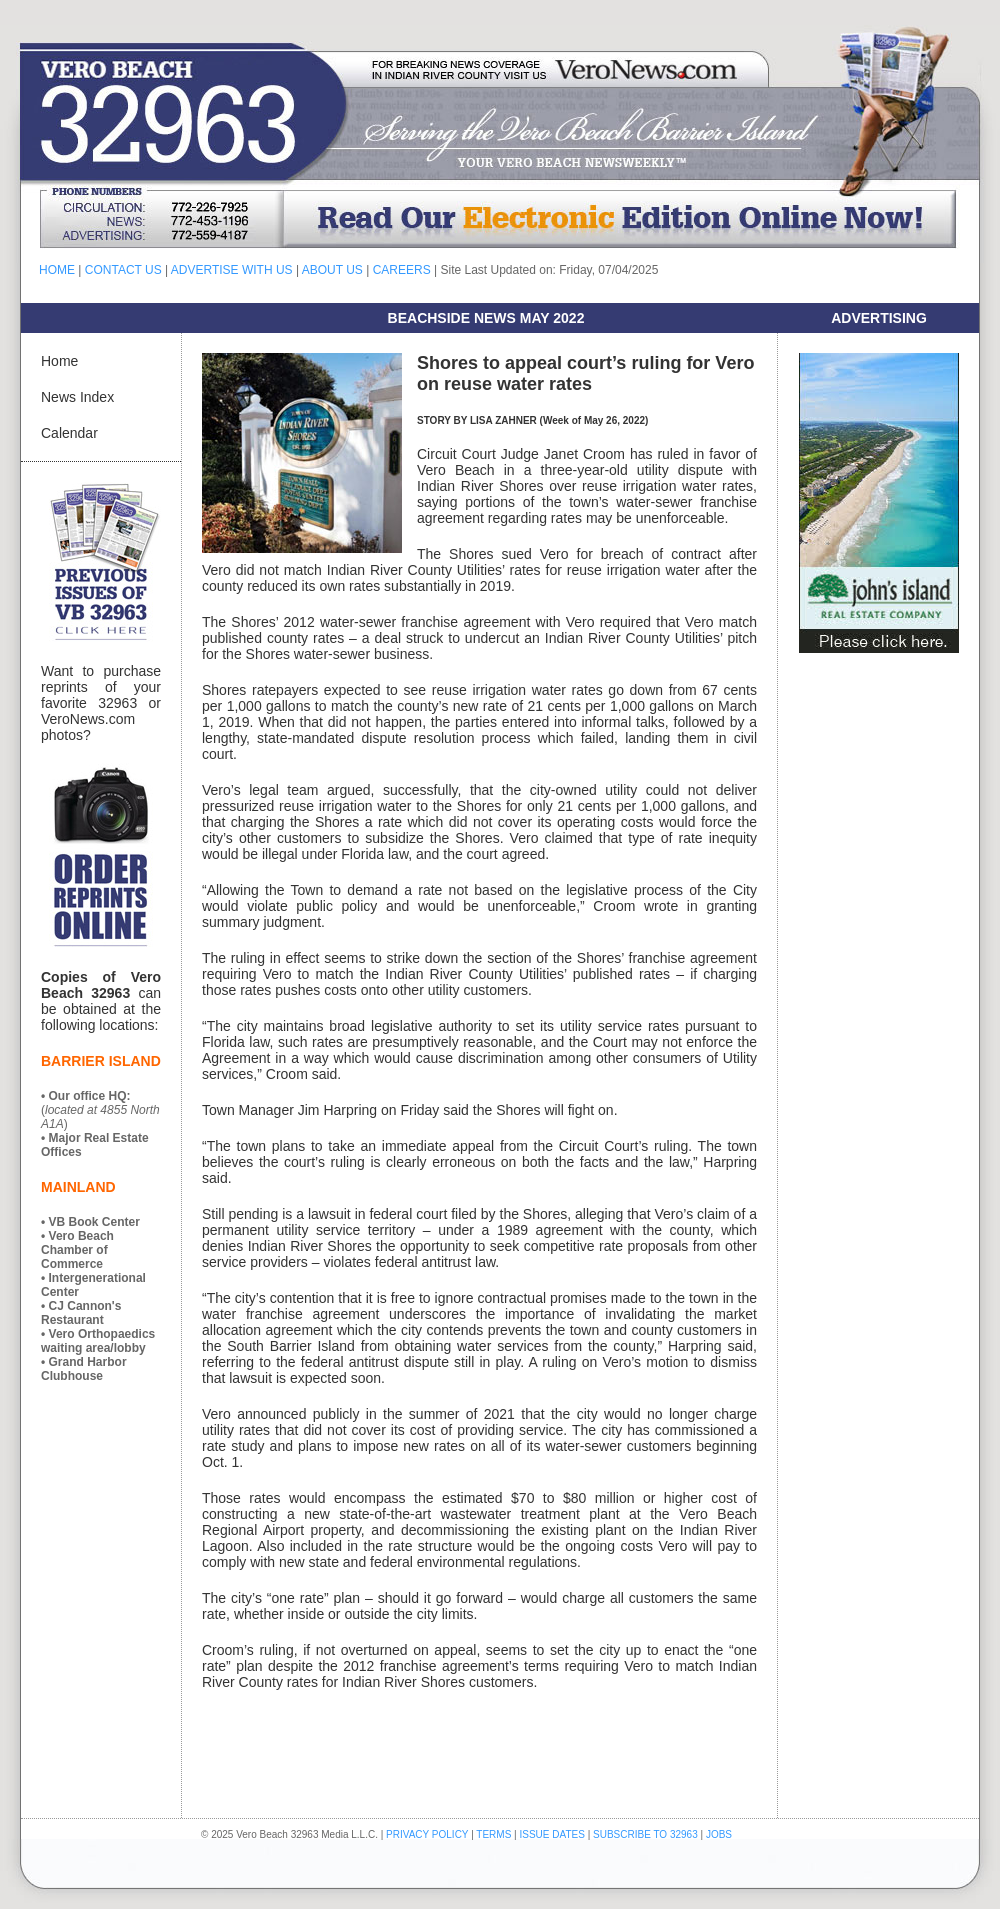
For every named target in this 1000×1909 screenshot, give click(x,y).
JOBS (719, 1834)
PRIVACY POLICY (427, 1834)
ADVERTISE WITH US (232, 270)
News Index (77, 397)
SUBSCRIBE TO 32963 (646, 1834)
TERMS (493, 1834)
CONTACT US (123, 270)
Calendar (69, 433)
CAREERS (402, 270)
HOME (57, 270)
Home (59, 361)
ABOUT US (332, 270)
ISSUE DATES (552, 1834)
